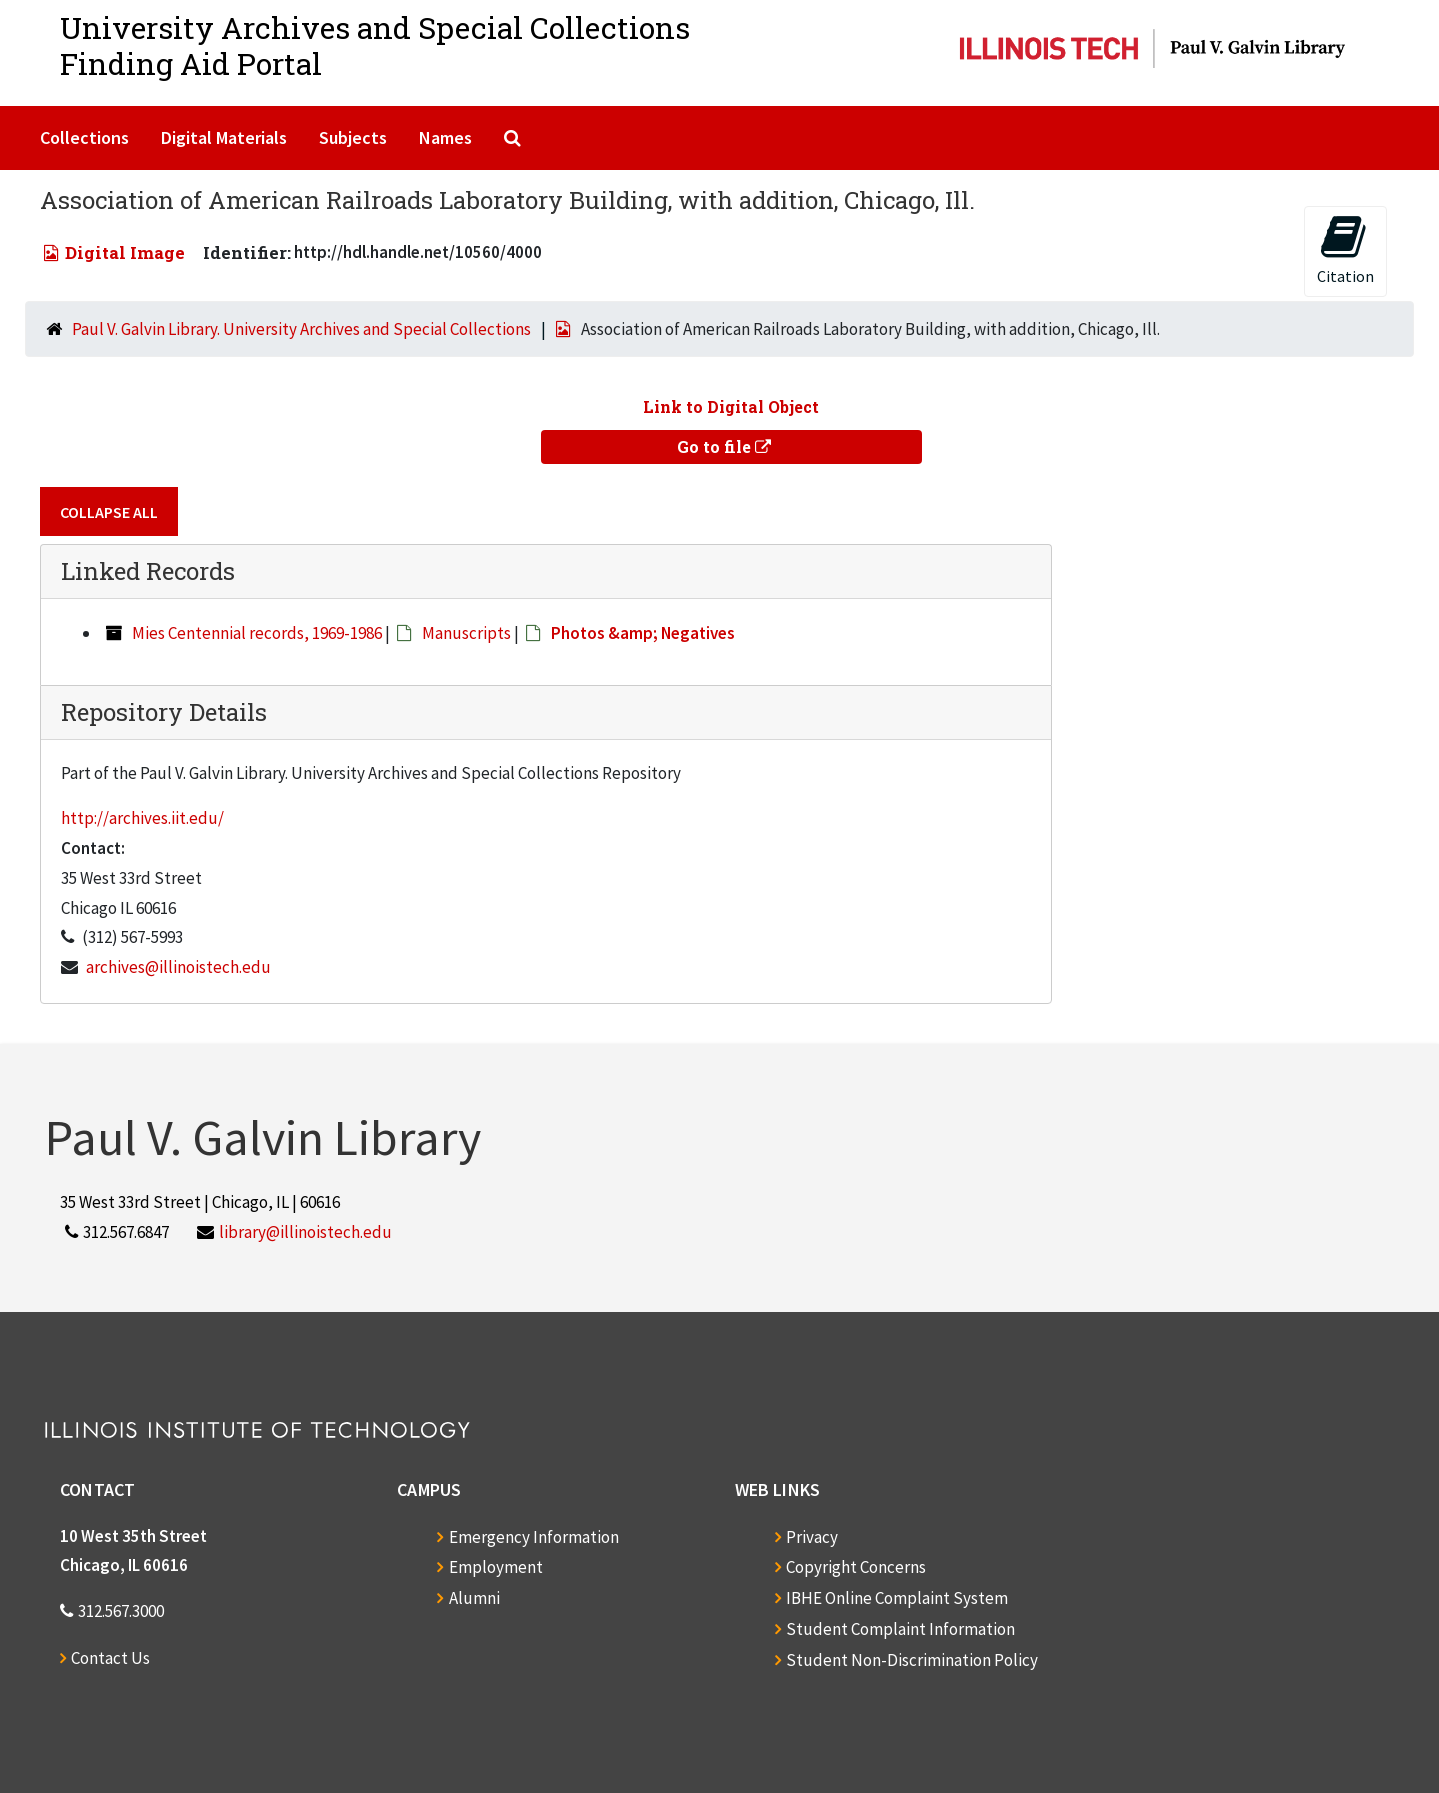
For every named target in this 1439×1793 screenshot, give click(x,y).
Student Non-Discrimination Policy (912, 1660)
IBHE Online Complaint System (897, 1598)
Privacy (812, 1537)
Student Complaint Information (900, 1629)
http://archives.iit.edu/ (142, 818)
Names (445, 137)
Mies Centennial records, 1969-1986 (257, 633)
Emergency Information (534, 1537)
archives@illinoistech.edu (178, 967)
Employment (496, 1567)
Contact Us (110, 1658)
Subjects (353, 137)
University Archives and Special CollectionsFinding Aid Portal (375, 45)
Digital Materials (224, 137)
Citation (1345, 249)
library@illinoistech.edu (305, 1232)
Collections (84, 137)
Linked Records (148, 571)
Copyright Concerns (856, 1567)
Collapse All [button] (109, 512)
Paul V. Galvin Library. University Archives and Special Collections (301, 329)
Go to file (724, 446)
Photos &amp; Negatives (643, 633)
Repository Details (164, 712)
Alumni (474, 1598)
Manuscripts (466, 633)
